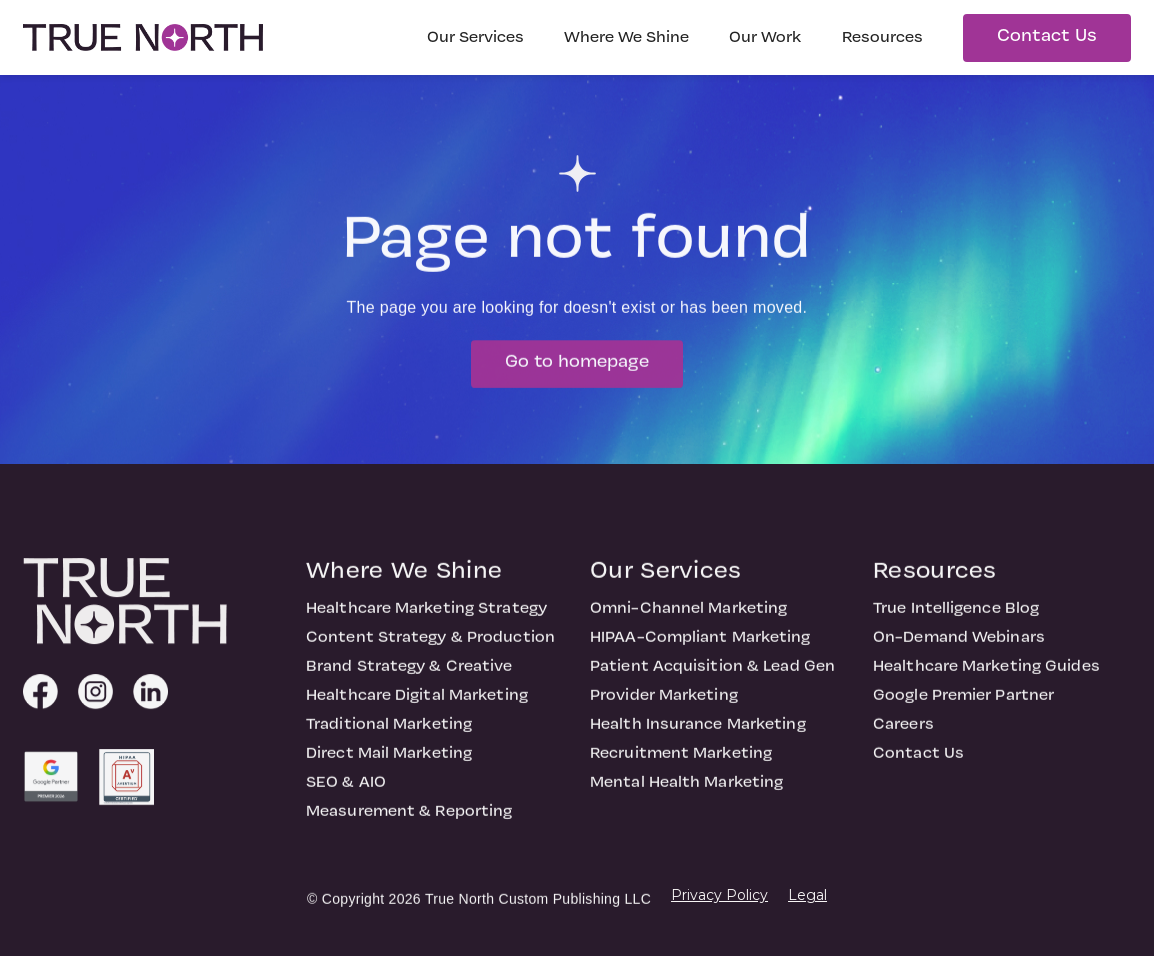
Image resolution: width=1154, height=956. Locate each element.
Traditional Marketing (389, 743)
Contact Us (1047, 36)
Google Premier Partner (963, 714)
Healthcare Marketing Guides (986, 685)
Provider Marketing (664, 714)
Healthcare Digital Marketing (417, 714)
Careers (903, 743)
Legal (807, 895)
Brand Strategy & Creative (409, 685)
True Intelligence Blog (956, 627)
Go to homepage (577, 380)
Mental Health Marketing (686, 801)
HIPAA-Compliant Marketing (700, 656)
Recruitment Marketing (681, 772)
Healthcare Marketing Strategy (426, 627)
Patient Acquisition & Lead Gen (712, 685)
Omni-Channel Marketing (688, 627)
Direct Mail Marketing (389, 772)
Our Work (765, 38)
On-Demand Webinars (959, 656)
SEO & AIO (346, 801)
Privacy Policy (719, 895)
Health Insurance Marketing (698, 743)
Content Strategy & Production (430, 656)
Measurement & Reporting (409, 830)
